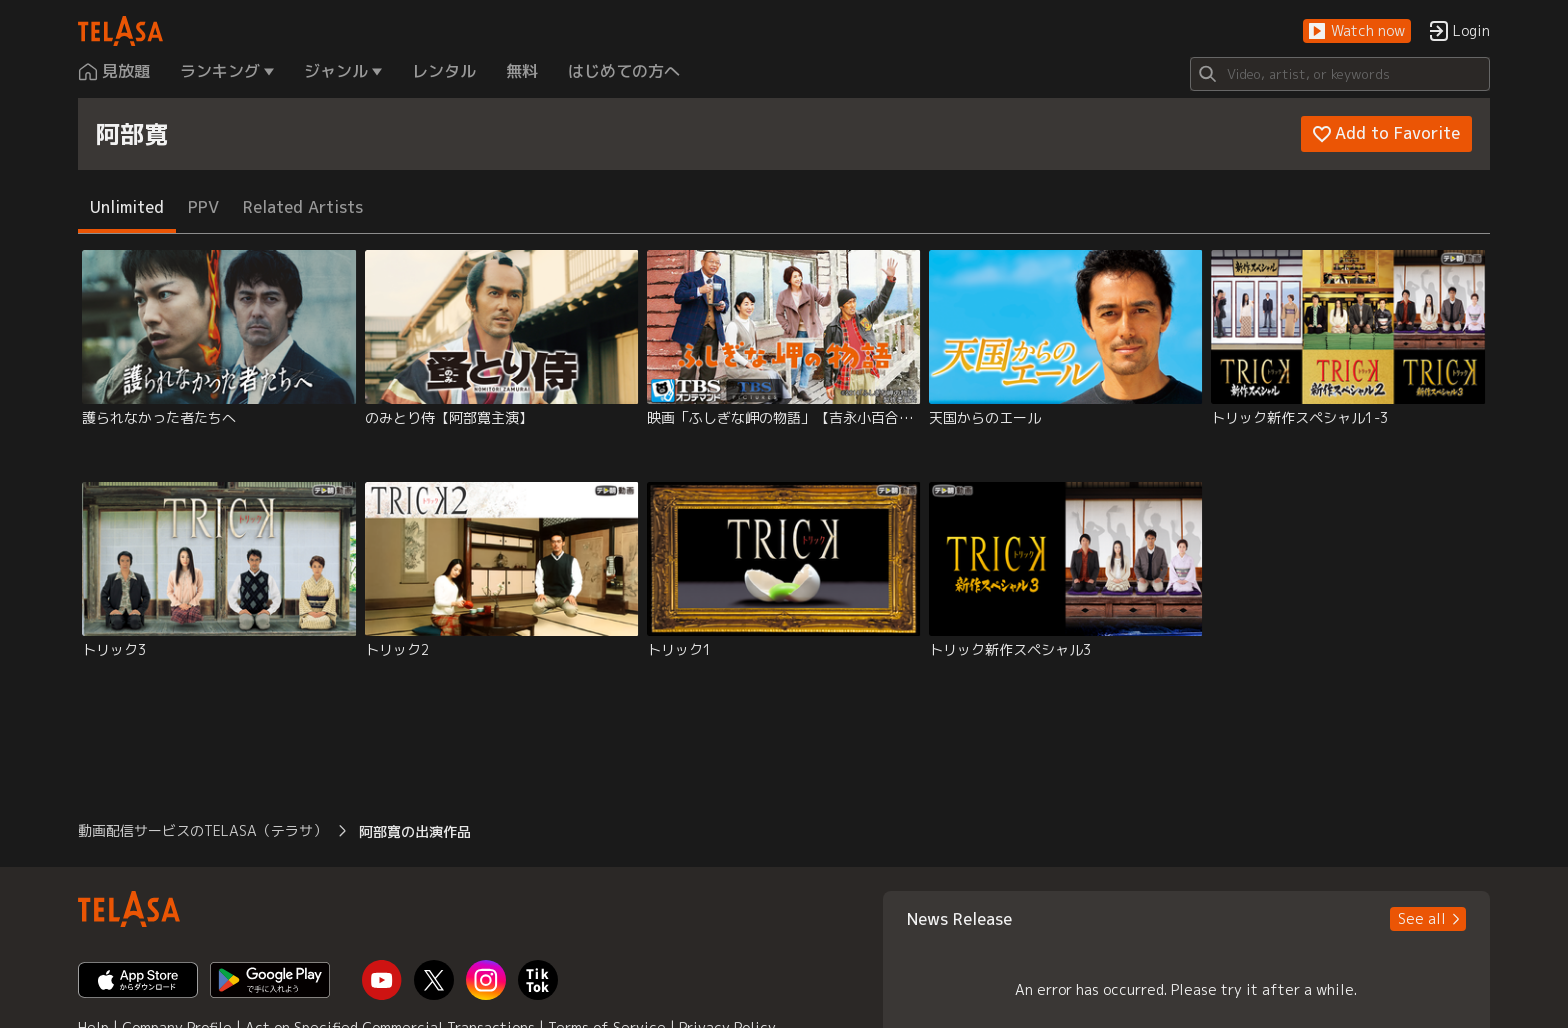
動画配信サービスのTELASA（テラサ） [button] (202, 830)
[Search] (1340, 74)
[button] (1357, 31)
